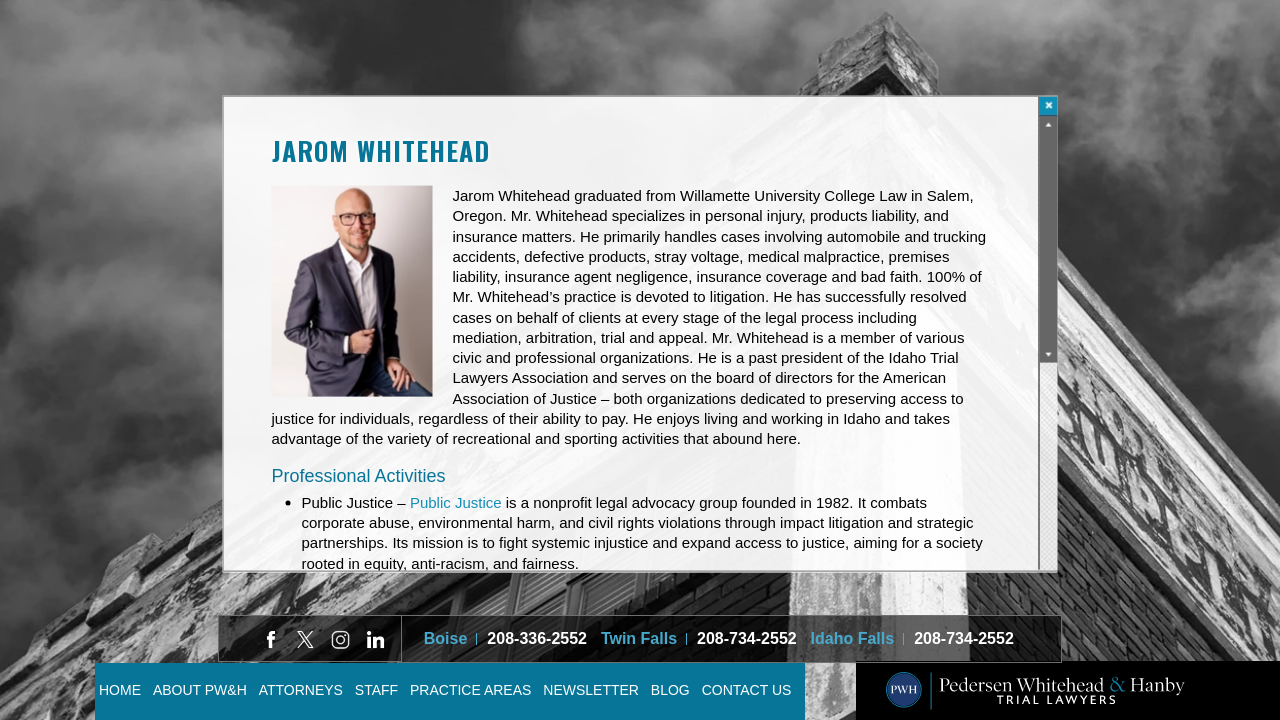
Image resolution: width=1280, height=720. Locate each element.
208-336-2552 (537, 638)
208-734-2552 (747, 638)
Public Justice (456, 502)
